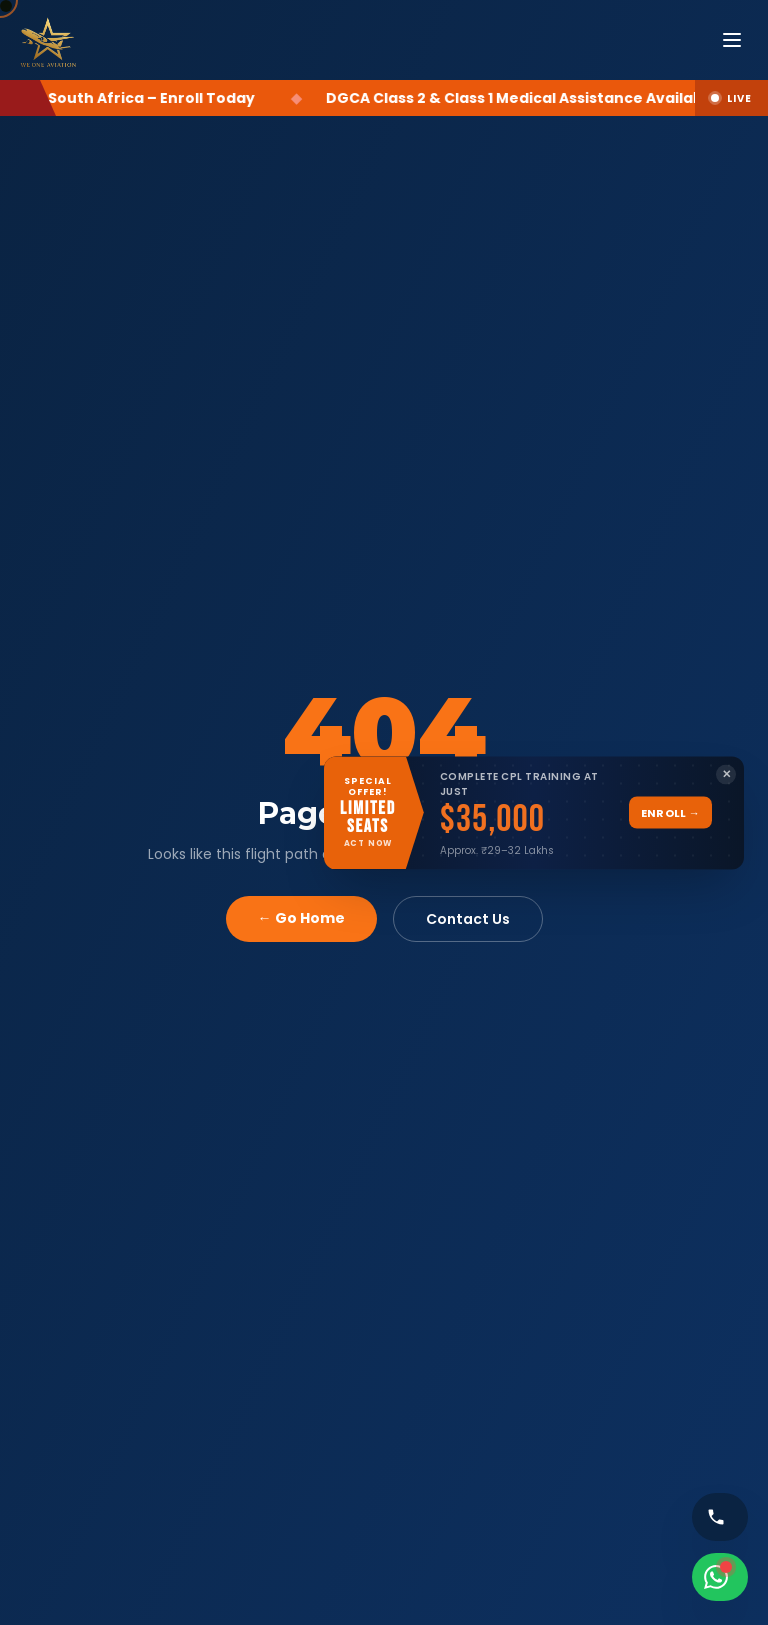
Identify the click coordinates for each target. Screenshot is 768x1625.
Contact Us (468, 919)
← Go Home (301, 918)
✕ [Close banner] (726, 774)
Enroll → (670, 812)
